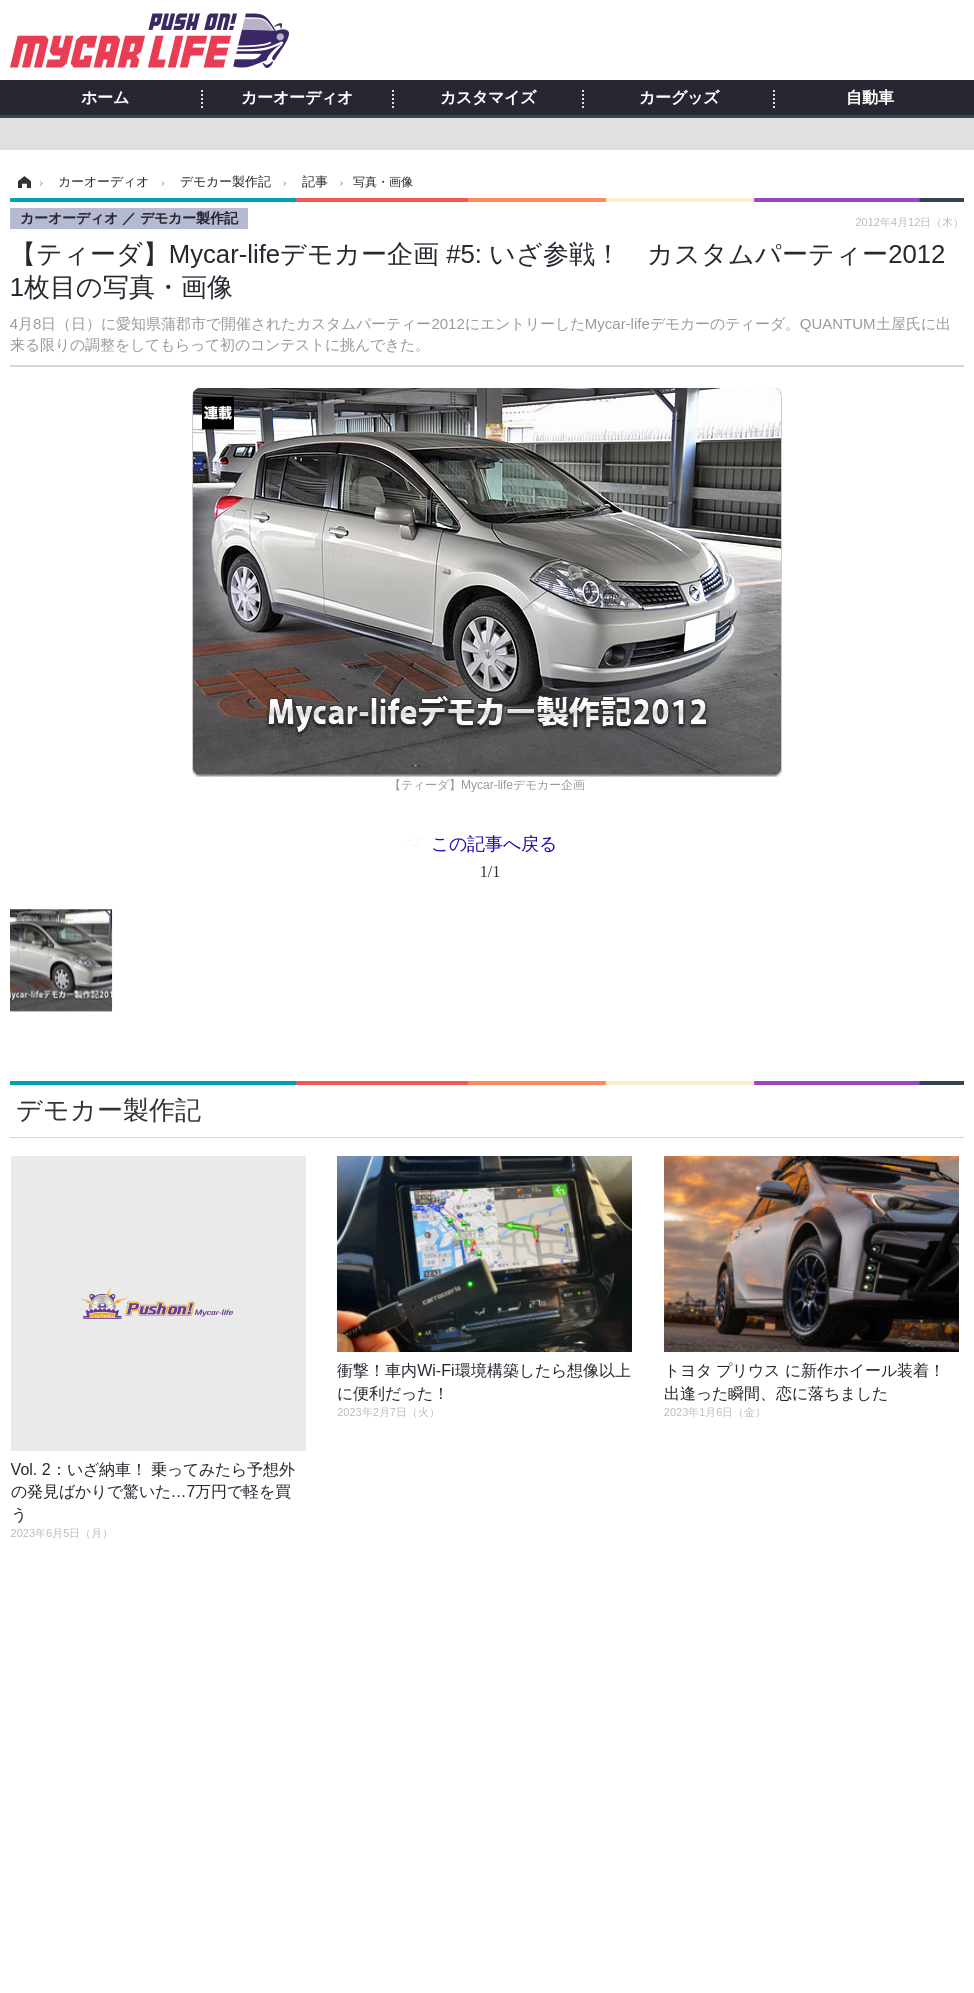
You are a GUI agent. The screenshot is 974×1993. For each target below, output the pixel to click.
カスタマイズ (488, 98)
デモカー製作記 (108, 1110)
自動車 (870, 98)
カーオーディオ (297, 98)
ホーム (105, 98)
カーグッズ (679, 98)
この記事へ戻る (494, 861)
